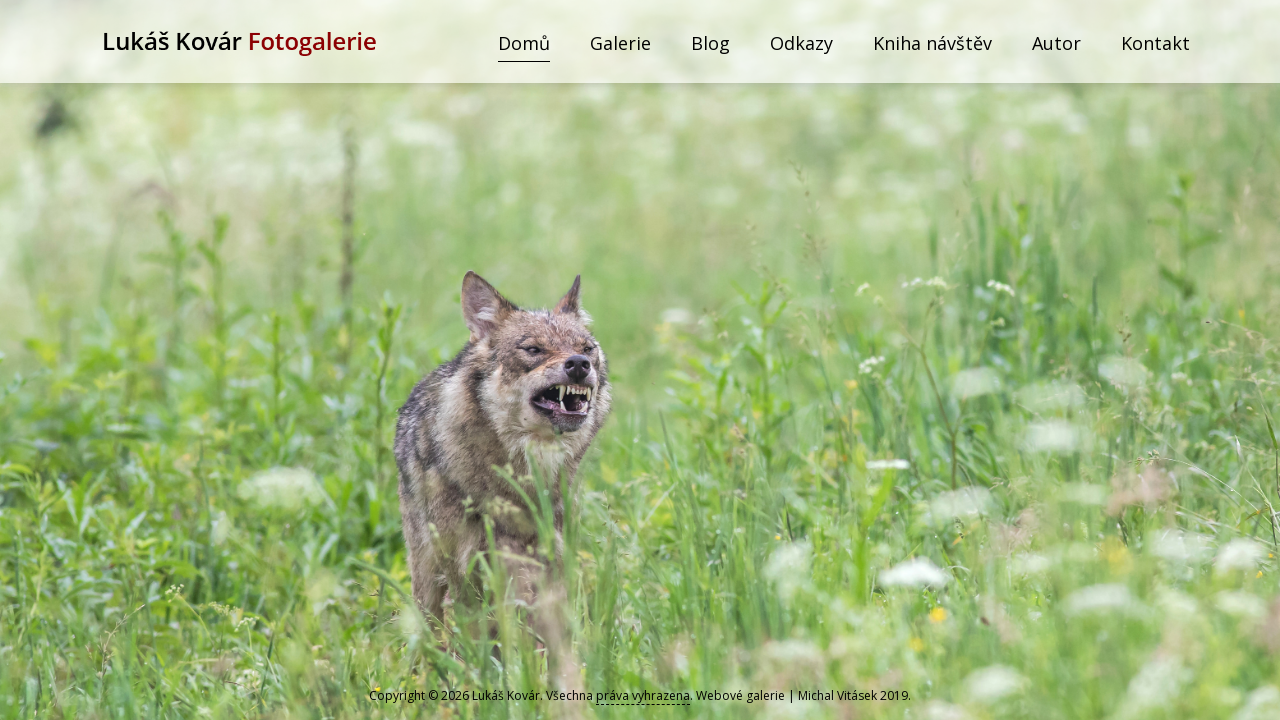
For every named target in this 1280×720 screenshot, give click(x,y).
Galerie (620, 43)
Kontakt (1155, 43)
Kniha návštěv (932, 43)
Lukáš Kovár (506, 695)
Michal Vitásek (837, 695)
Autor (1056, 43)
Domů (524, 43)
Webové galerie (740, 695)
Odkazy (801, 43)
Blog (710, 43)
